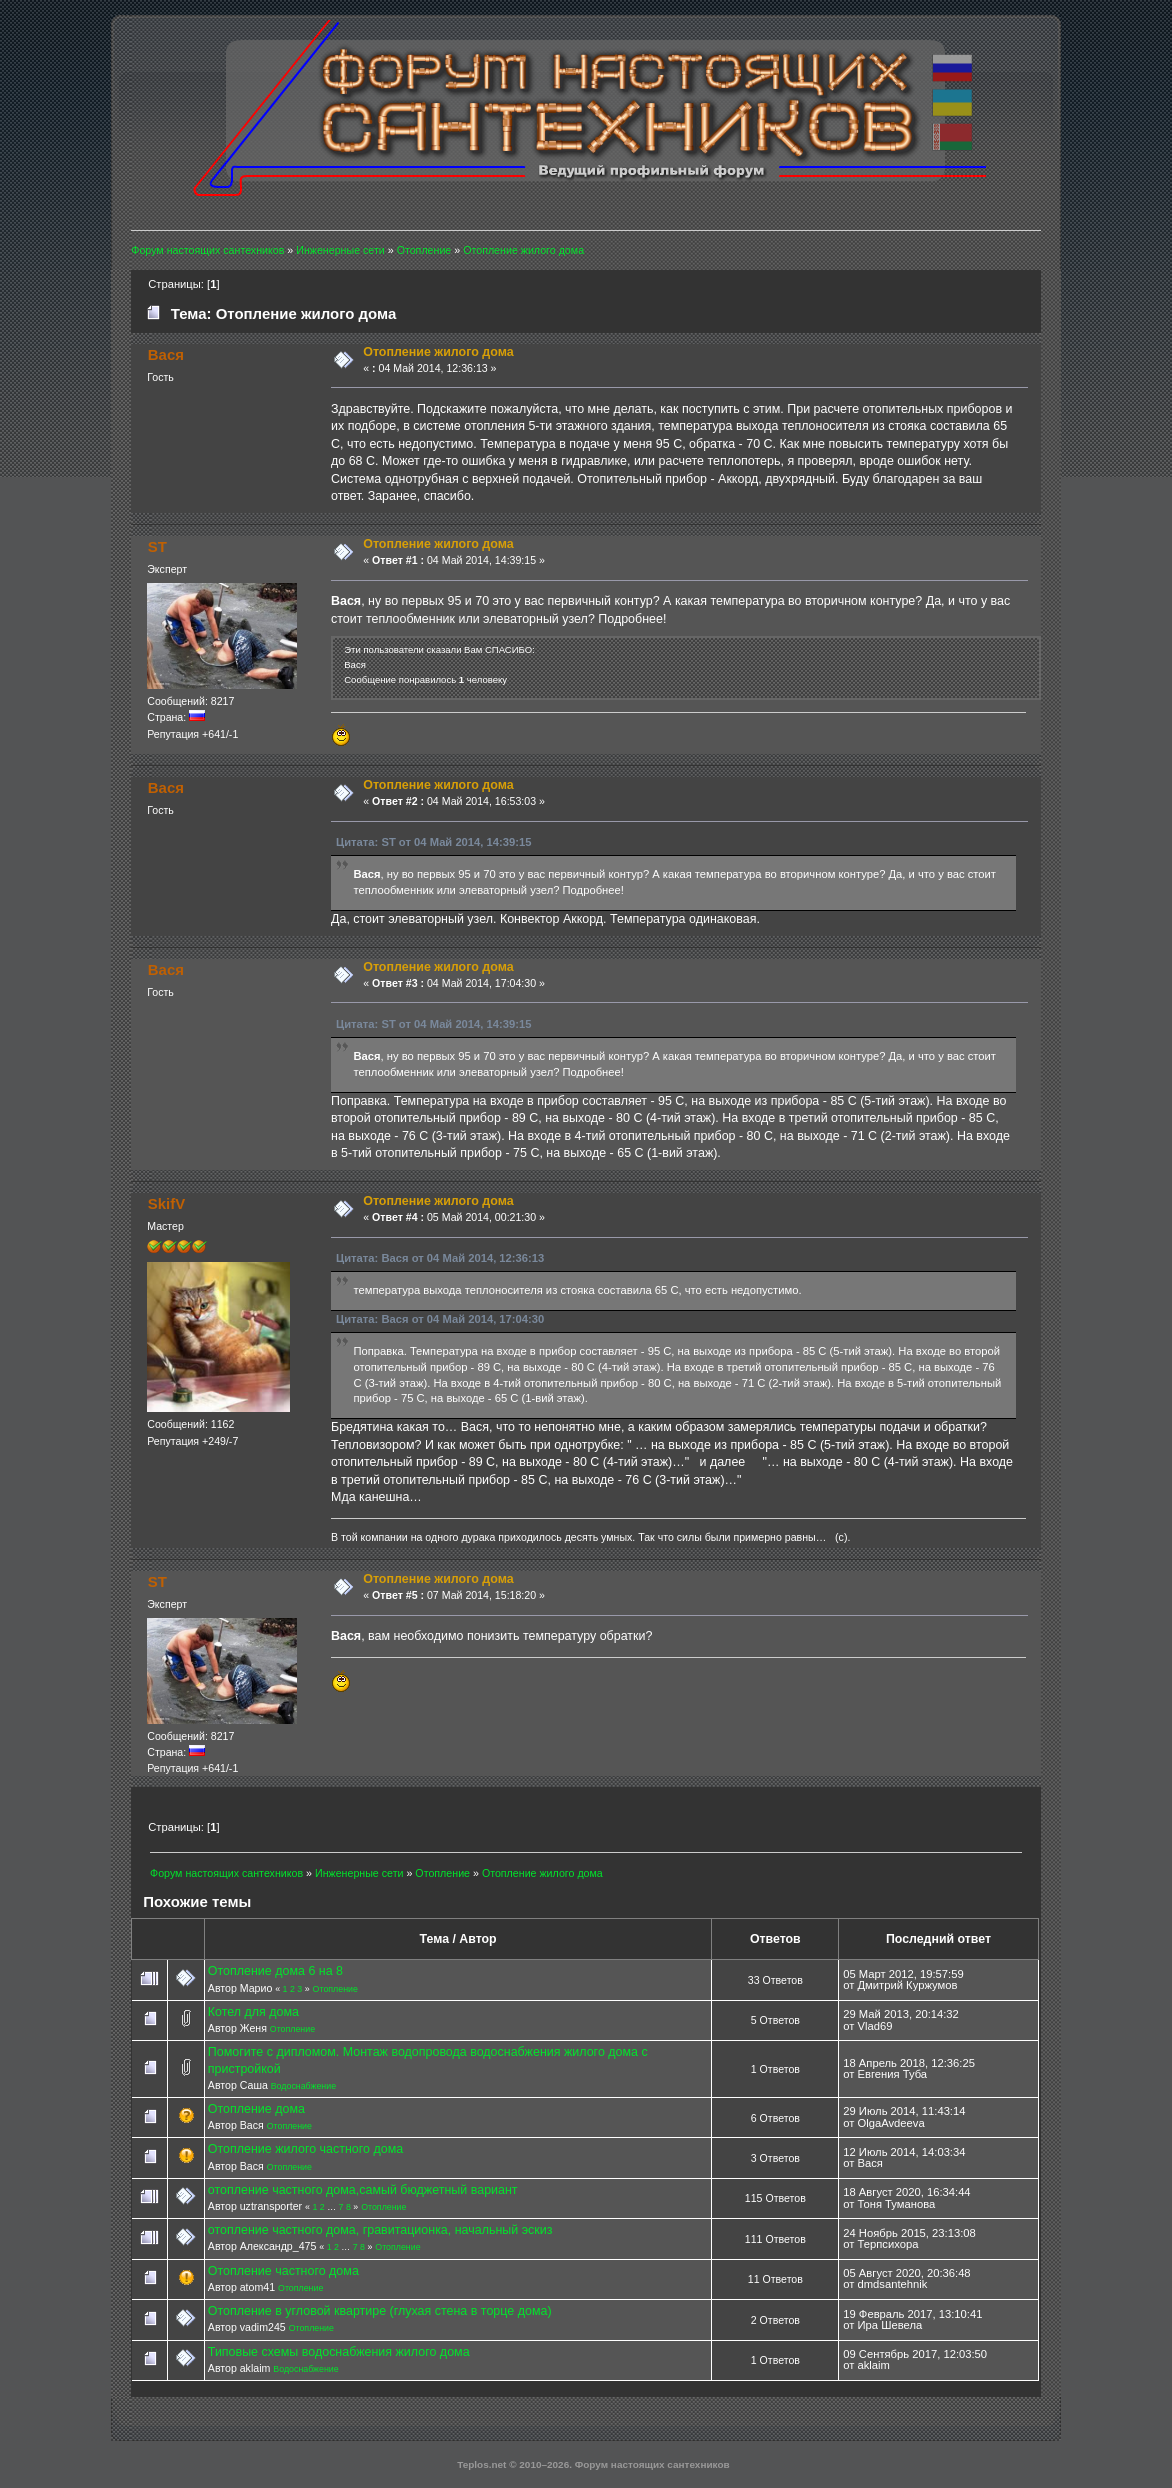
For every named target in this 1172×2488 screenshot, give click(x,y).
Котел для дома (253, 2012)
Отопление (335, 1989)
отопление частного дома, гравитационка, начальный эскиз (380, 2230)
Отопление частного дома (283, 2271)
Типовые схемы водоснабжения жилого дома (339, 2352)
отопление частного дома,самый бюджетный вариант (363, 2190)
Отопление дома (256, 2109)
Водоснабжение (303, 2086)
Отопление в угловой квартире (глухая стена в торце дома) (380, 2311)
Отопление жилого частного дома (305, 2149)
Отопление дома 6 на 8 (275, 1971)
